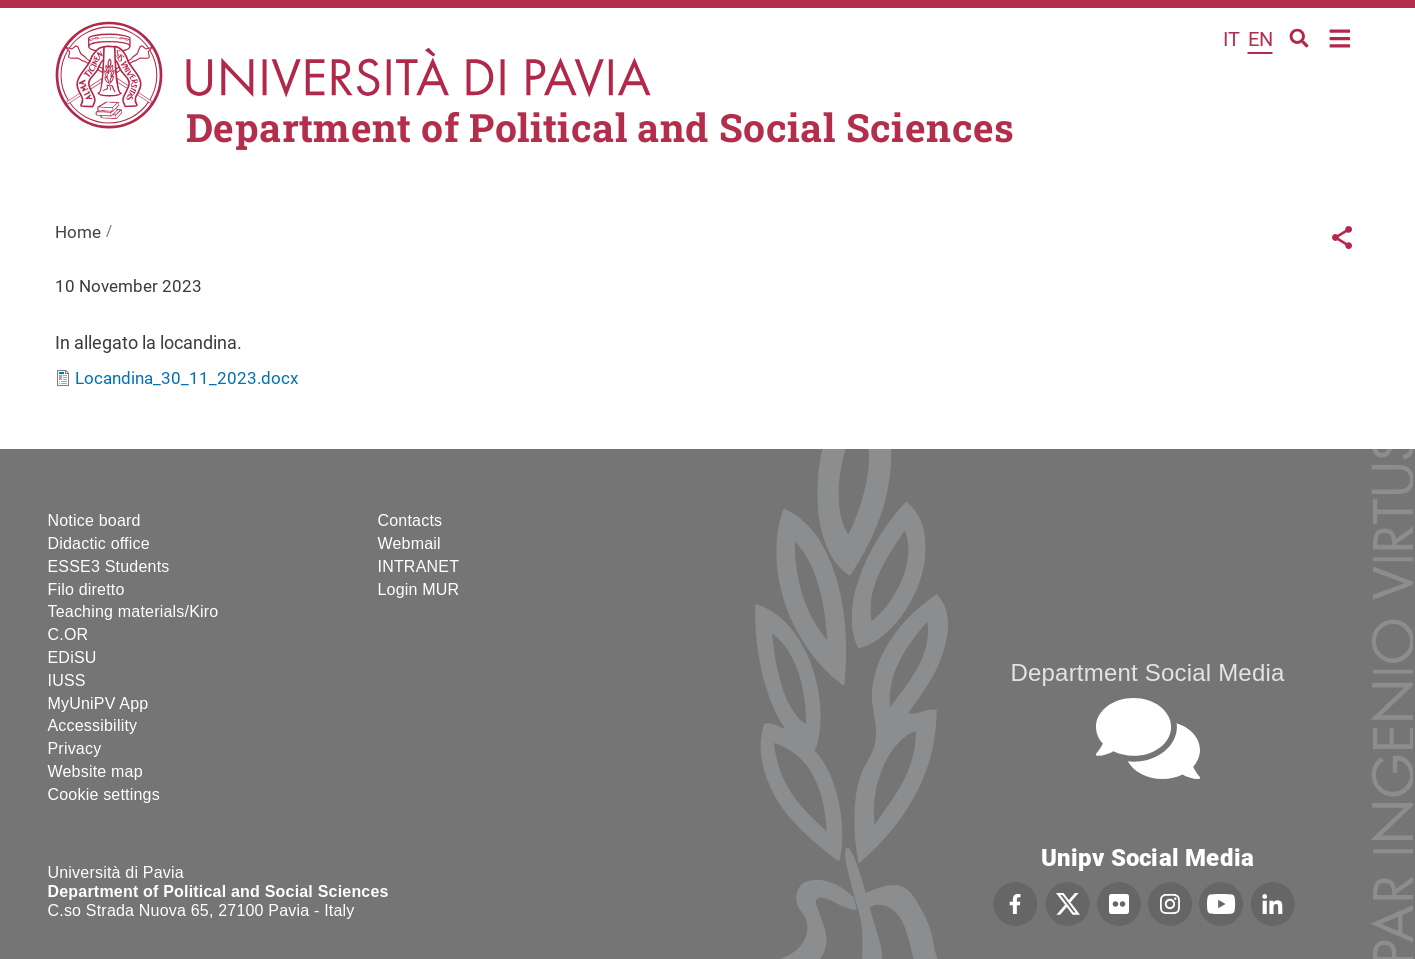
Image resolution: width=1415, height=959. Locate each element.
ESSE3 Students (109, 566)
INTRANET (419, 566)
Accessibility (93, 725)
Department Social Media (1147, 672)
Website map (95, 771)
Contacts (410, 520)
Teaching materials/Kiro (133, 611)
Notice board (94, 520)
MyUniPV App (98, 703)
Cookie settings (104, 794)
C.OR (68, 634)
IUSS (67, 680)
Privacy (75, 748)
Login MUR (419, 589)
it (1231, 39)
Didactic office (99, 543)
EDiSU (72, 657)
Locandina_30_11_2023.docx (186, 378)
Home (1340, 36)
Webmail (409, 543)
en (1260, 39)
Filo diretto (86, 589)
